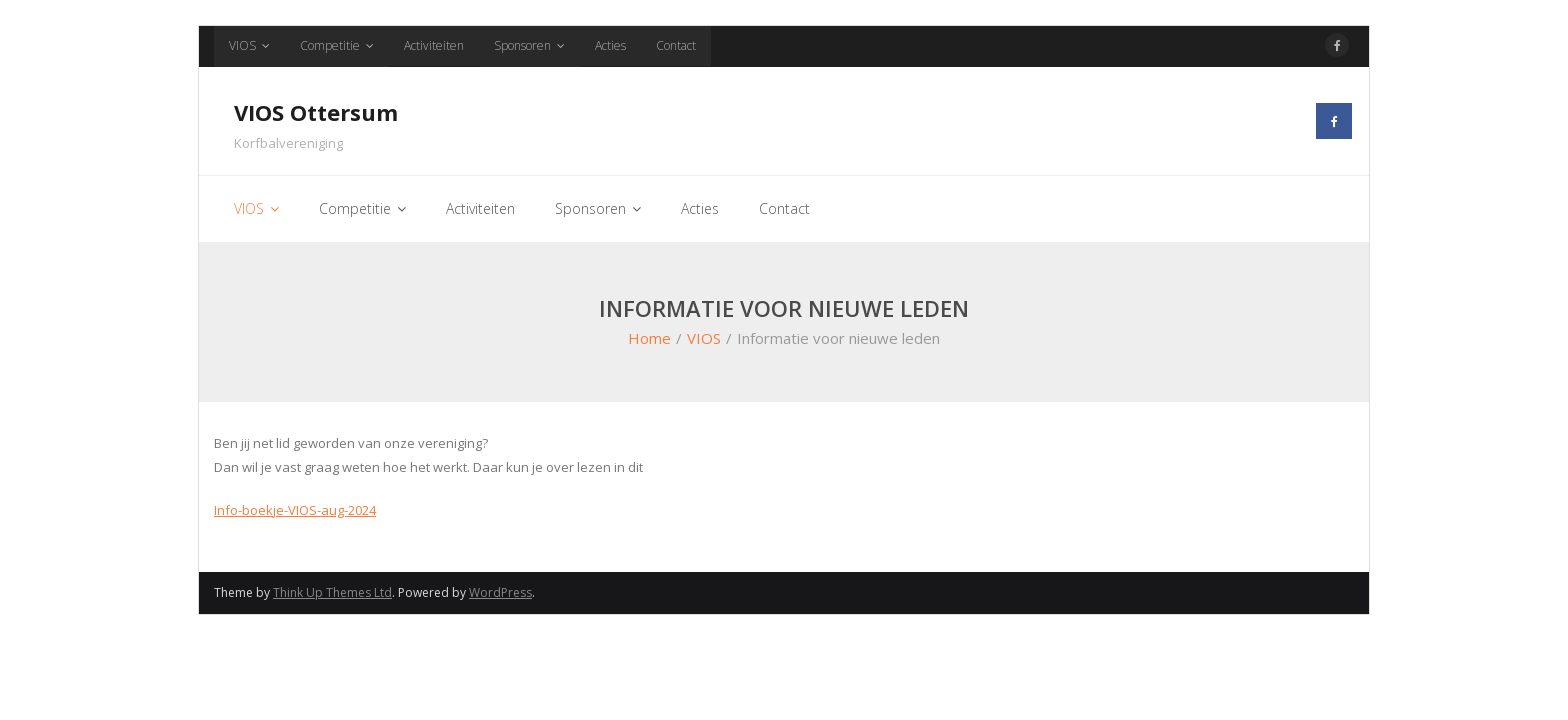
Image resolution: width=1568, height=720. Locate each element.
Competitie (330, 45)
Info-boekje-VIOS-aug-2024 (295, 510)
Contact (676, 45)
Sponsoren (522, 45)
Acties (610, 45)
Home (649, 338)
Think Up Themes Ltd (332, 592)
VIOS (242, 45)
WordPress (500, 592)
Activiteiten (434, 45)
